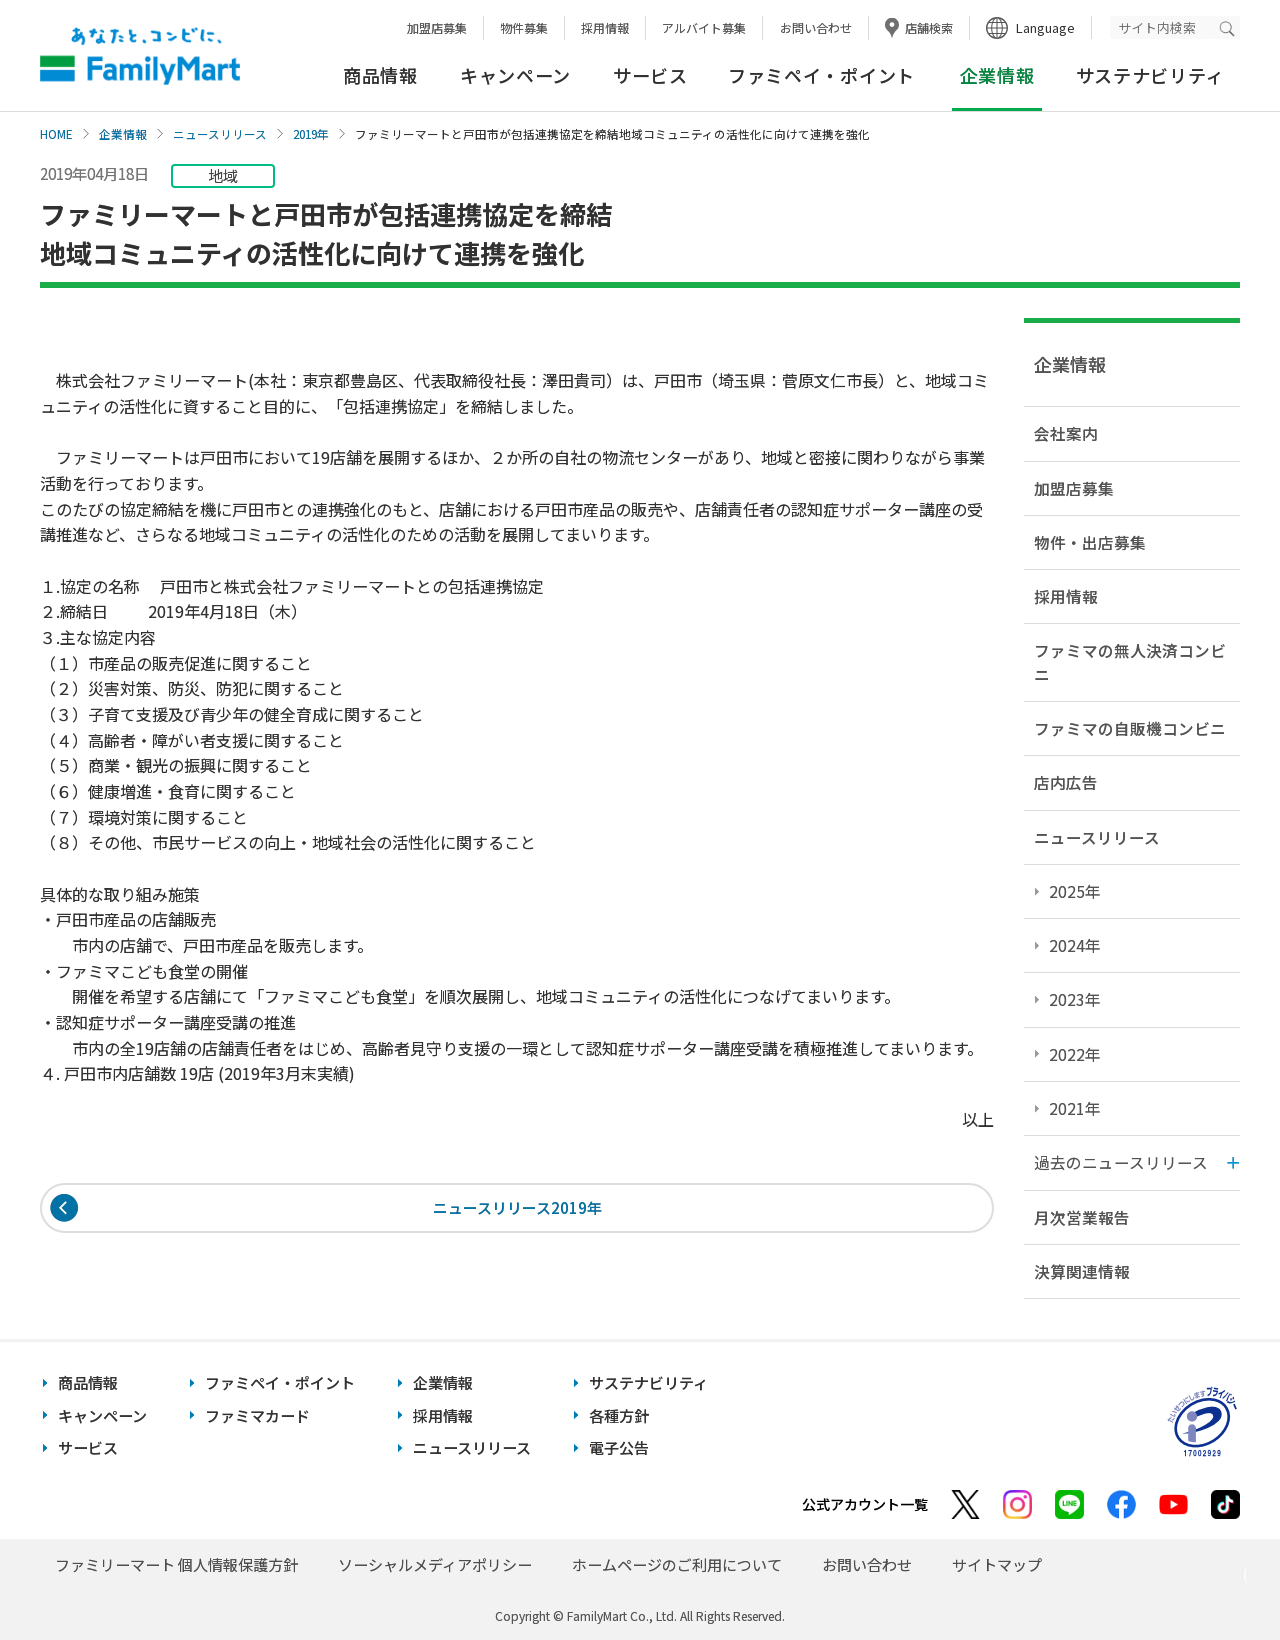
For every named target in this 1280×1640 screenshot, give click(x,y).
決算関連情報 (1082, 1271)
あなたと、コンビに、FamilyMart (140, 56)
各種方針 (619, 1415)
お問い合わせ (816, 27)
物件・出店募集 (1090, 542)
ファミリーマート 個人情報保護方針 (176, 1564)
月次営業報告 (1082, 1217)
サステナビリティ (1150, 75)
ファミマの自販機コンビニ (1130, 728)
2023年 (1075, 999)
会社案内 (1066, 433)
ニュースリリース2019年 (517, 1208)
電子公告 (619, 1447)
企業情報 (123, 134)
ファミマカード (257, 1415)
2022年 (1075, 1054)
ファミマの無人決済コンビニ (1130, 661)
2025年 (1075, 891)
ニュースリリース (220, 134)
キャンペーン (515, 75)
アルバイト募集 (704, 27)
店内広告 (1066, 782)
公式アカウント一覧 (865, 1504)
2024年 (1075, 945)
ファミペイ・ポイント (821, 75)
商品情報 (380, 75)
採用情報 (605, 27)
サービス (650, 75)
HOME (56, 134)
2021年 (1075, 1108)
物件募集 (524, 27)
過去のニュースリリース (1121, 1162)
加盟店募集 (437, 27)
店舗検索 (929, 27)
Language (1045, 27)
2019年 (311, 134)
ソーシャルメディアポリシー (435, 1564)
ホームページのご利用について (677, 1564)
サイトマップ (997, 1564)
